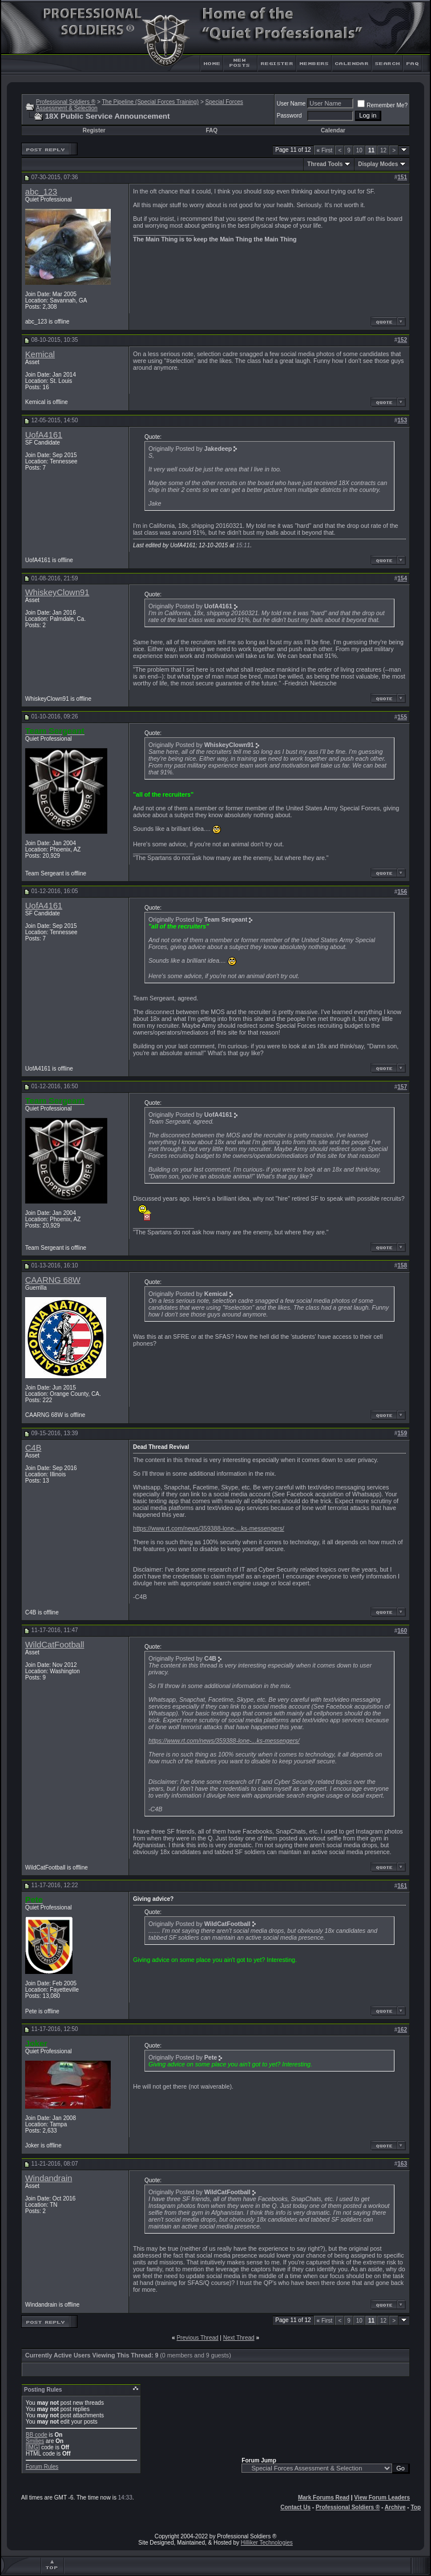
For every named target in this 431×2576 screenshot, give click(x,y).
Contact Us (295, 2507)
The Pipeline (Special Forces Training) (150, 102)
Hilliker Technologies (267, 2542)
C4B (33, 1447)
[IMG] (32, 2447)
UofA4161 (43, 434)
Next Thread (239, 2338)
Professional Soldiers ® (65, 102)
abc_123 (41, 191)
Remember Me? (382, 105)
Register (94, 130)
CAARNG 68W (52, 1280)
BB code (36, 2435)
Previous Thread (197, 2338)
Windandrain (48, 2178)
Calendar (333, 130)
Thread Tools (325, 164)
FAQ (211, 130)
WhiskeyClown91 (57, 592)
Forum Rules (42, 2467)
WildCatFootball (54, 1644)
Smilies (35, 2441)
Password (289, 115)
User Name (291, 103)
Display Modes (378, 164)
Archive (395, 2507)
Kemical (40, 354)
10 (359, 150)
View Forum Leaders (382, 2497)
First (325, 150)
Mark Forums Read (323, 2497)
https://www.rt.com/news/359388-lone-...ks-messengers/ (208, 1528)
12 (383, 150)
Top (415, 2507)
